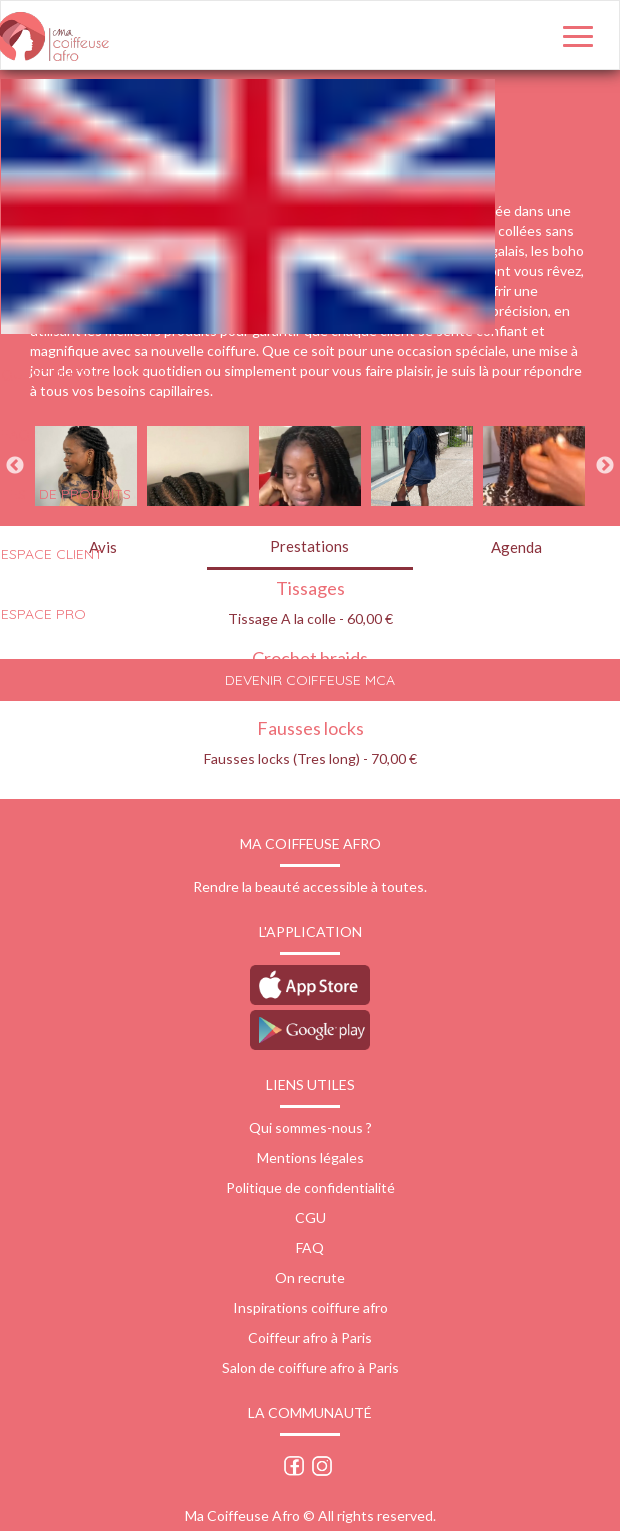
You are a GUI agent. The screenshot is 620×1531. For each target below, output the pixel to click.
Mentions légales (310, 1157)
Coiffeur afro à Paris (310, 1337)
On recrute (310, 1277)
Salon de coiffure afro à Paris (310, 1367)
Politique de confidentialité (310, 1187)
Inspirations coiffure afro (310, 1307)
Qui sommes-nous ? (310, 1127)
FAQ (310, 1247)
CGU (310, 1217)
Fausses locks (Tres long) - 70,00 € (310, 758)
